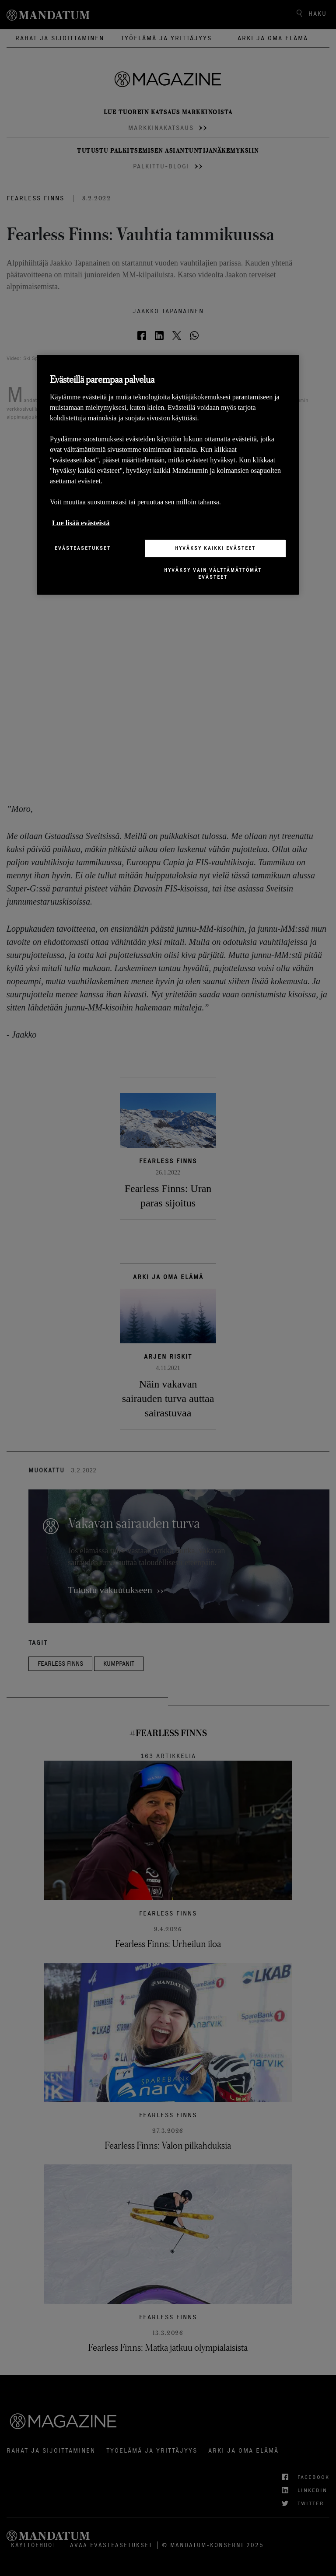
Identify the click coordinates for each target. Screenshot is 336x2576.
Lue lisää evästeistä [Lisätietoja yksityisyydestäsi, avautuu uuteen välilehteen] (81, 523)
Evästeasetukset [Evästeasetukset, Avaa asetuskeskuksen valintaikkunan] (83, 548)
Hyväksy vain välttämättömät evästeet (213, 573)
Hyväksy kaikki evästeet (215, 548)
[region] (168, 474)
